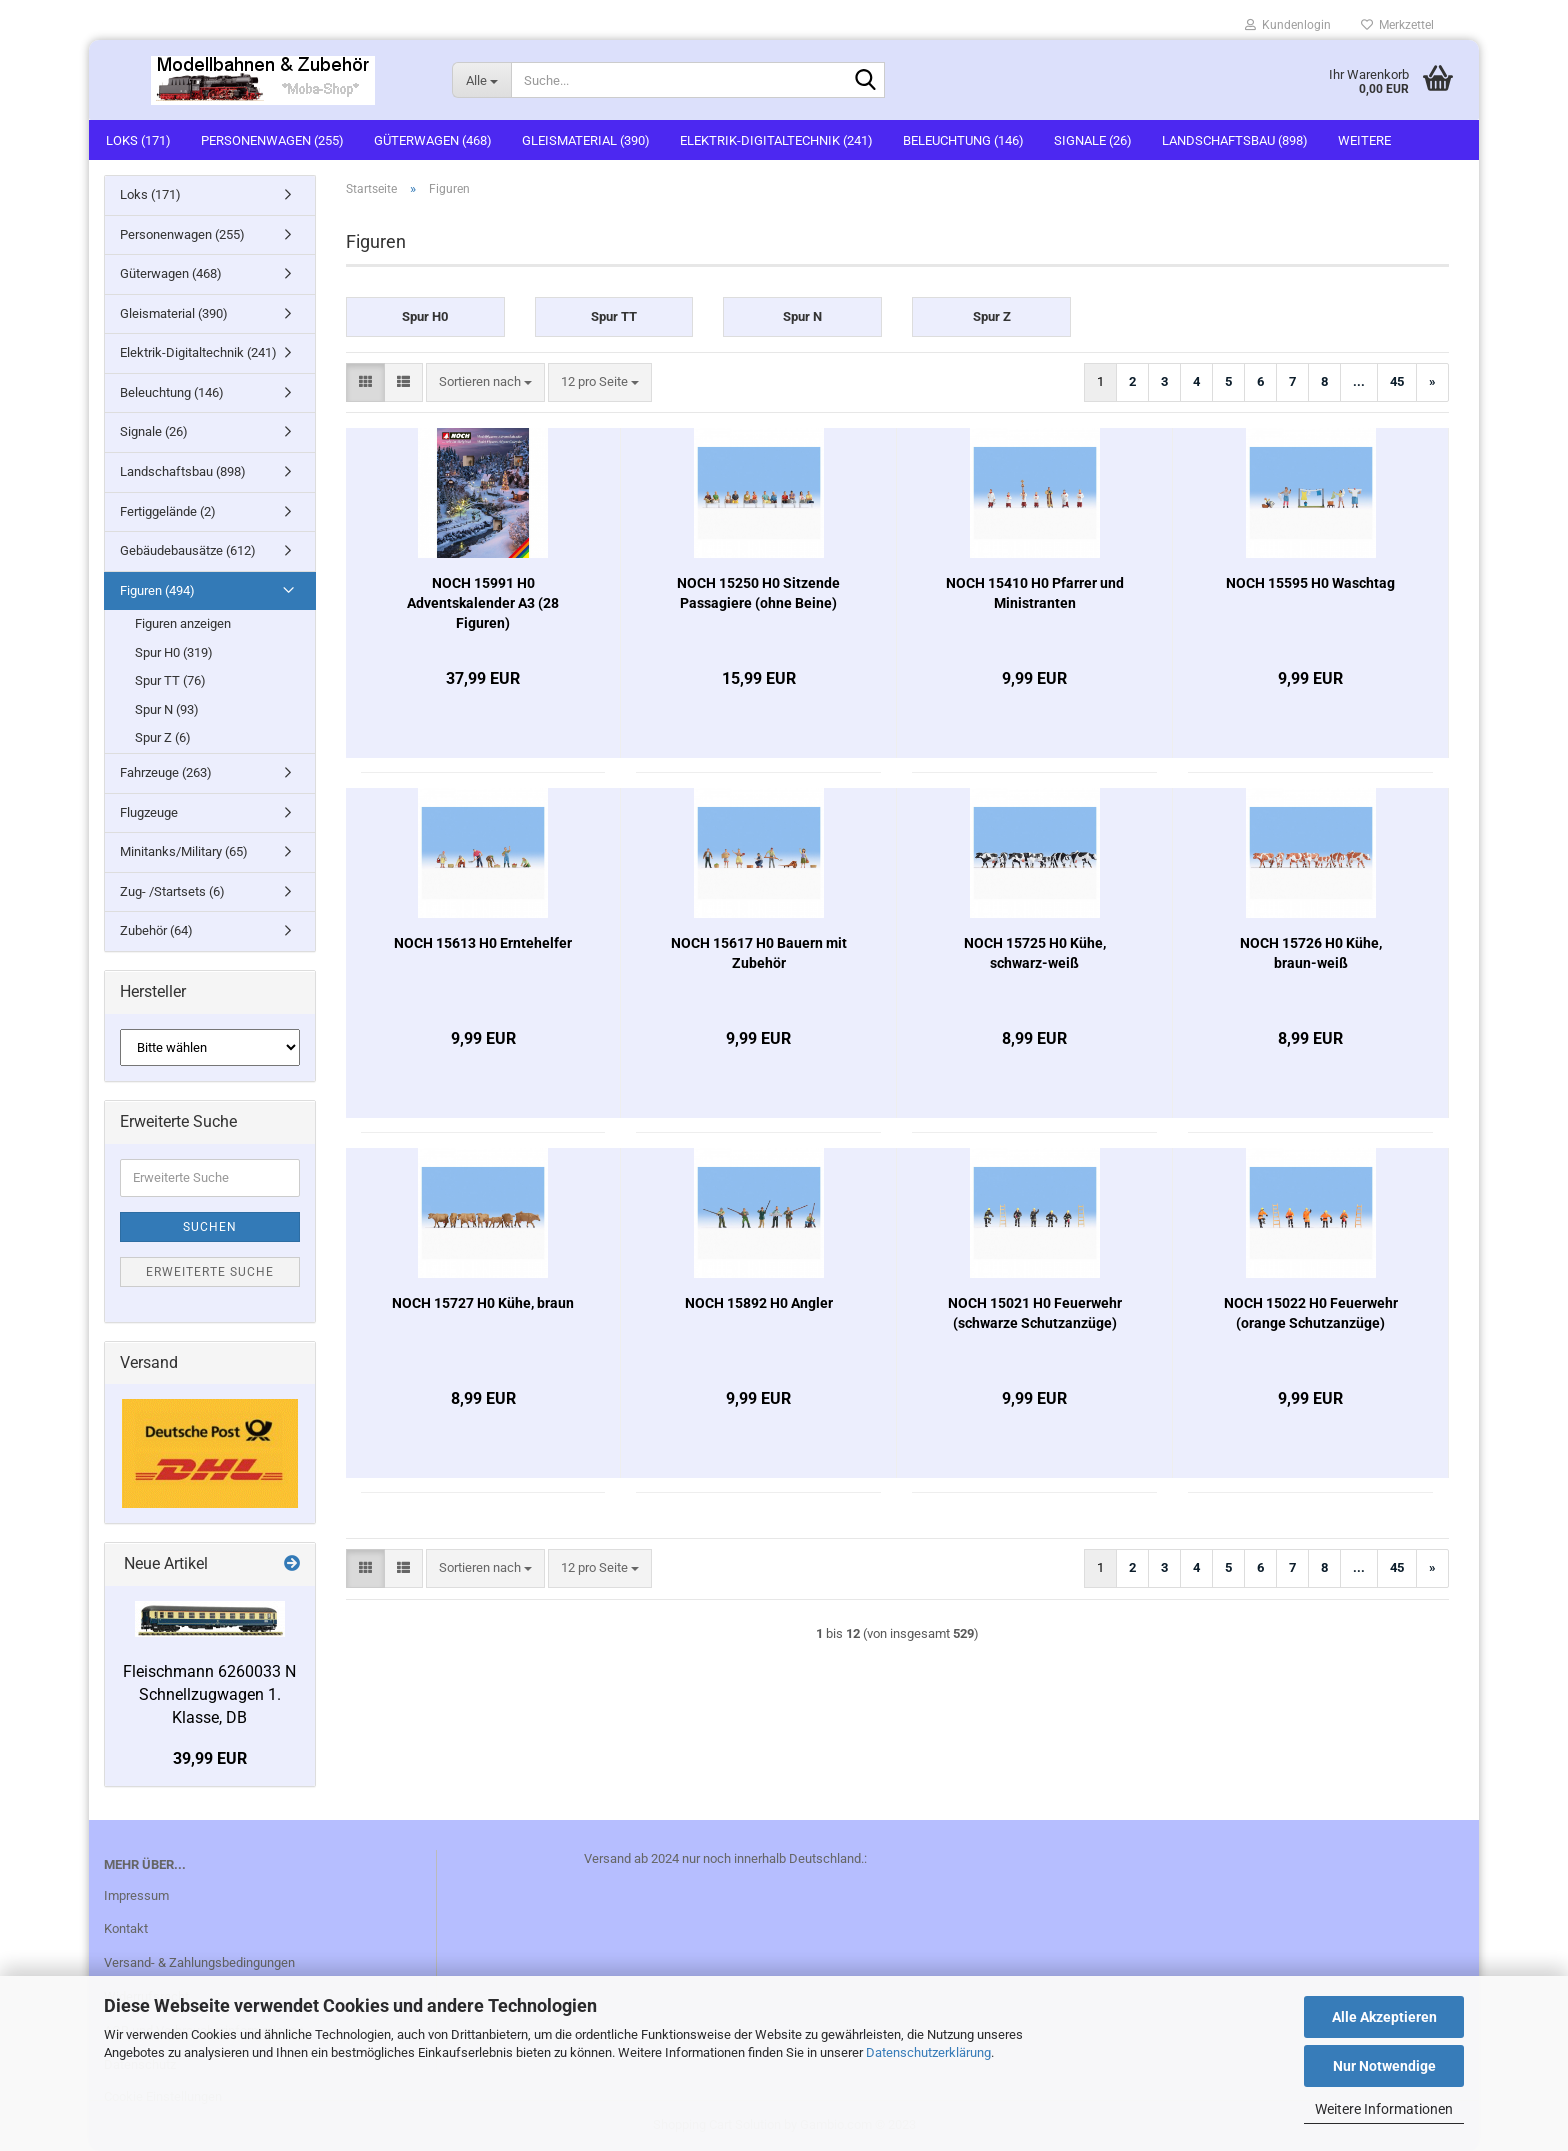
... (1359, 381)
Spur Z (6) (163, 737)
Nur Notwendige (1384, 2066)
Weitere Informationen (1384, 2109)
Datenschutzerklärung (928, 2052)
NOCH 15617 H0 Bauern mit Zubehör (759, 953)
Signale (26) (1093, 140)
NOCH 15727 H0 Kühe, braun (483, 1303)
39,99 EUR (210, 1758)
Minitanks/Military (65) (184, 851)
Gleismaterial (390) (586, 140)
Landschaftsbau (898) (1235, 140)
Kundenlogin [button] (1288, 25)
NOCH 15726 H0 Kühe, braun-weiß (1311, 953)
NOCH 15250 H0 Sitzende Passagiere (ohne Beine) (758, 593)
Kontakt (126, 1928)
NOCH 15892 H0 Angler (759, 1303)
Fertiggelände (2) (168, 511)
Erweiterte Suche (210, 1272)
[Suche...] (481, 80)
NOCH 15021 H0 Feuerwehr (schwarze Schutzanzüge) (1035, 1313)
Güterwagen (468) (433, 140)
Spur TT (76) (170, 680)
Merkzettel (1397, 25)
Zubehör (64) (156, 930)
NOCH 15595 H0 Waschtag (1310, 583)
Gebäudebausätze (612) (188, 550)
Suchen (210, 1227)
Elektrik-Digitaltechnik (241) (776, 140)
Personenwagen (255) (272, 140)
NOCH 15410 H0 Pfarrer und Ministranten (1035, 593)
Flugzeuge (149, 812)
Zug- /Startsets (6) (172, 891)
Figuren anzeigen (183, 623)
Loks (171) (138, 140)
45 (1397, 381)
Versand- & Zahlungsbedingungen (199, 1962)
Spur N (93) (167, 709)
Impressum (136, 1895)
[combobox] (485, 382)
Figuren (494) (157, 590)
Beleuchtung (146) (963, 140)
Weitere (1364, 140)
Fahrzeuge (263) (166, 772)
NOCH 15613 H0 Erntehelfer (483, 943)
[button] (365, 382)
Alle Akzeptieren (1384, 2017)
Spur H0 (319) (174, 652)
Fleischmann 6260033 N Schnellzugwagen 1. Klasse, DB (209, 1694)
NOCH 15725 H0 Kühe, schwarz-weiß (1035, 953)
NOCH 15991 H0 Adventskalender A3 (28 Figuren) (483, 603)
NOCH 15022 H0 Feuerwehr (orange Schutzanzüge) (1311, 1313)
